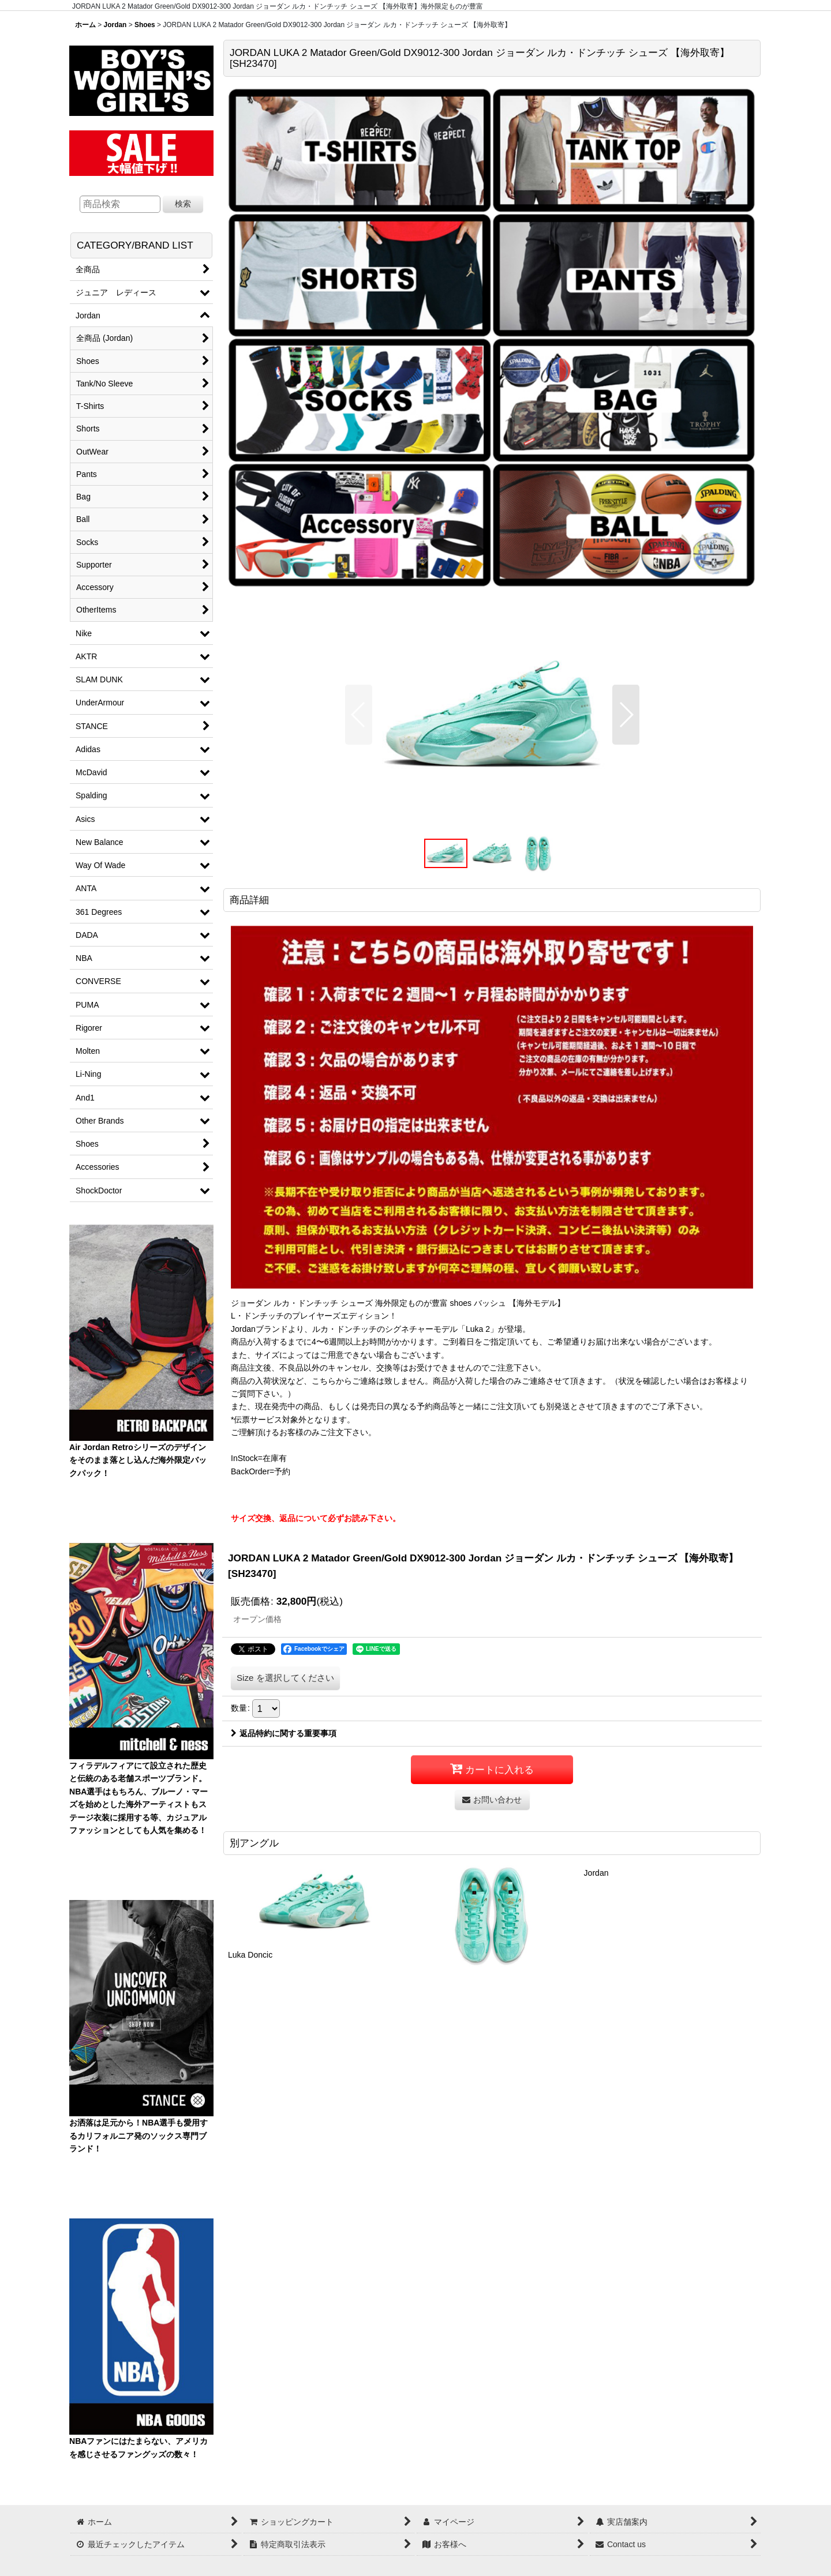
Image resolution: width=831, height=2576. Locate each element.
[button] (358, 715)
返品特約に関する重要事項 (283, 1733)
